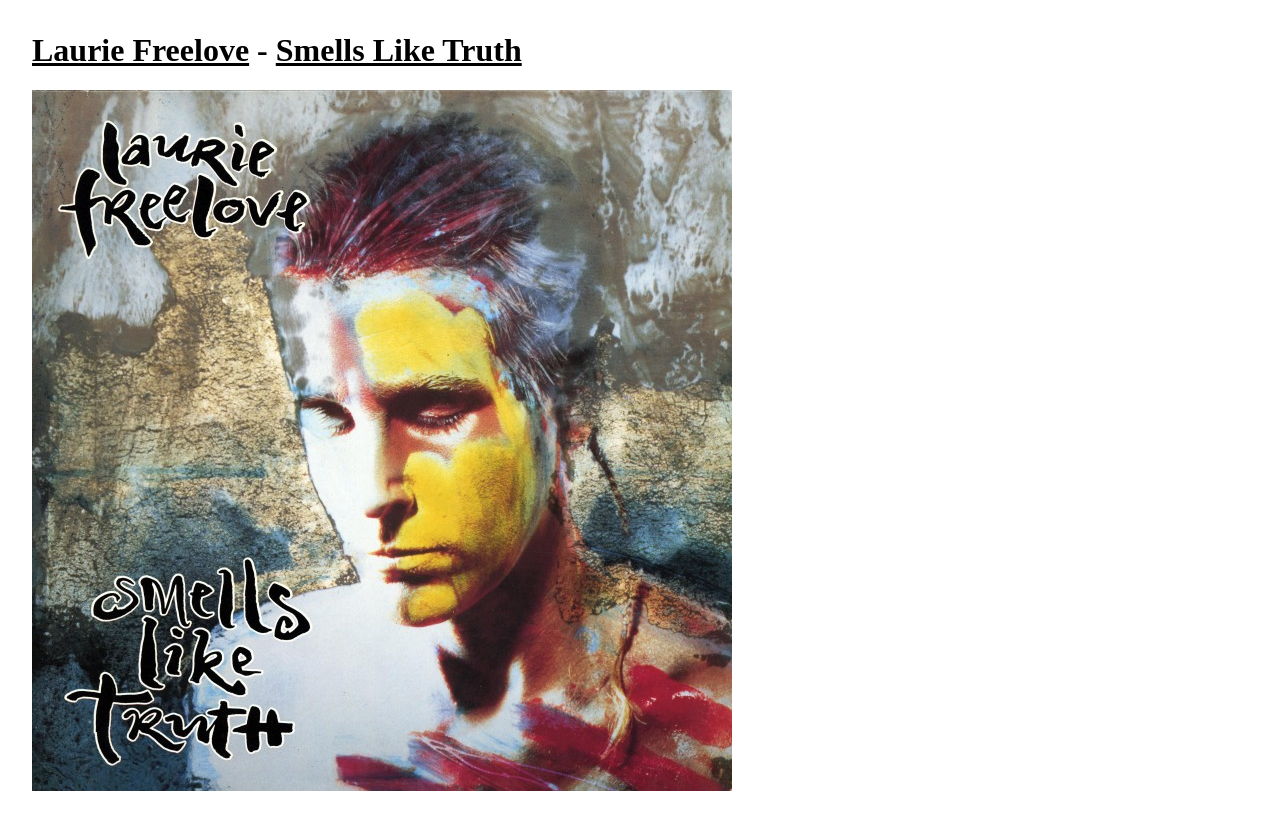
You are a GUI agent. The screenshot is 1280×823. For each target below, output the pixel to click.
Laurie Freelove (140, 50)
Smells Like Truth (399, 50)
